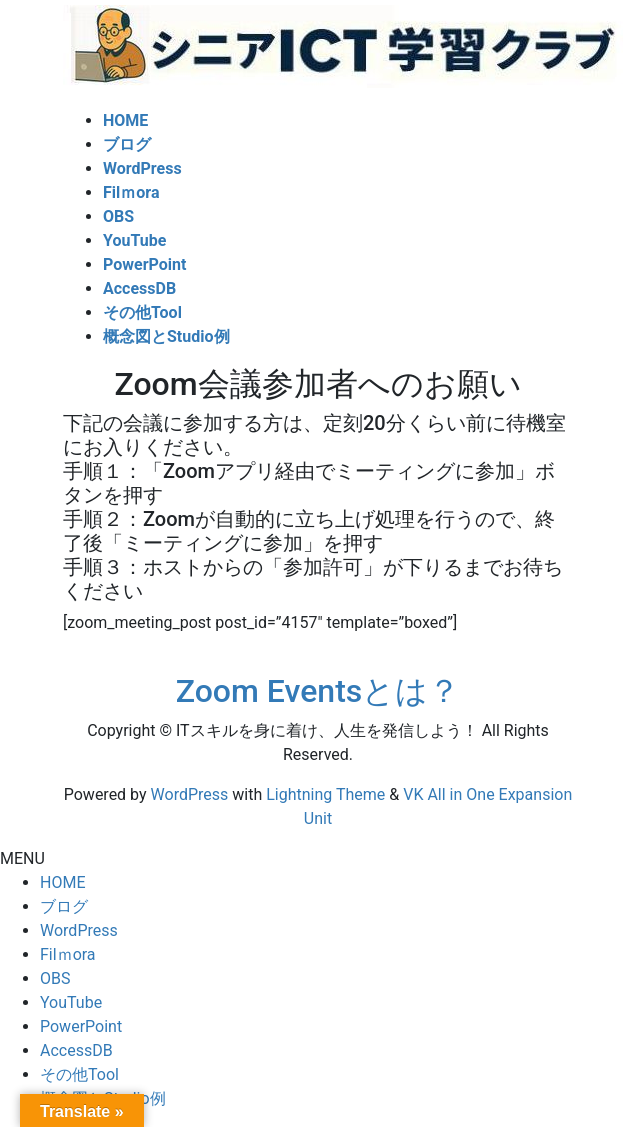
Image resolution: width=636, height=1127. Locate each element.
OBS (55, 978)
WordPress (190, 794)
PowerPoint (81, 1026)
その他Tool (79, 1074)
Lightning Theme (325, 794)
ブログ (64, 906)
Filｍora (68, 954)
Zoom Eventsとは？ (318, 691)
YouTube (71, 1002)
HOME (62, 882)
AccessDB (76, 1050)
